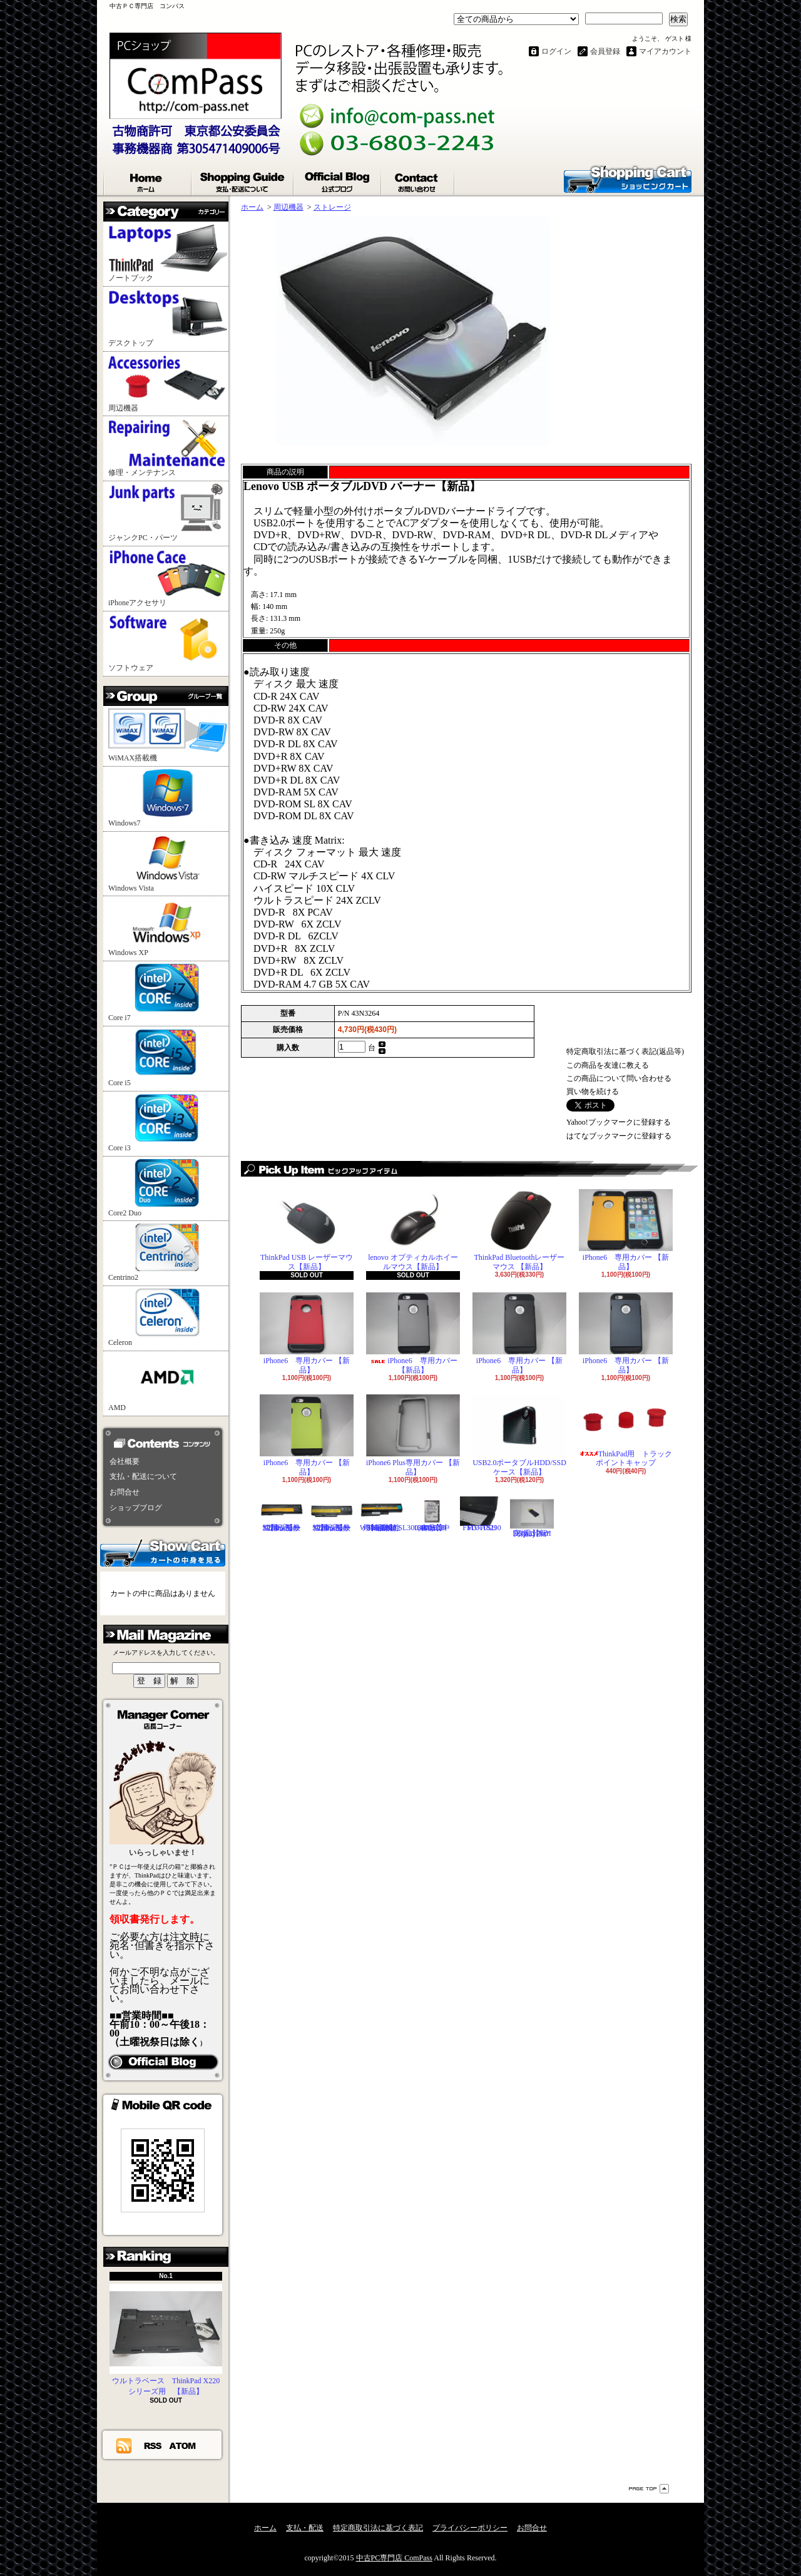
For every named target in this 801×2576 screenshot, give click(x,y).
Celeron (167, 1318)
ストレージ (332, 207)
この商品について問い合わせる (618, 1078)
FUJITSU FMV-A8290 (482, 1513)
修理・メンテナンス (167, 448)
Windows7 (167, 798)
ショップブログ (338, 179)
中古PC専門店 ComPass (394, 2557)
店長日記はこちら (163, 2062)
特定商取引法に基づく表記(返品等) (625, 1051)
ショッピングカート (627, 178)
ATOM (183, 2445)
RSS (153, 2445)
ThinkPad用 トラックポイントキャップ (626, 1430)
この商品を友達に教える (607, 1065)
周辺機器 (167, 383)
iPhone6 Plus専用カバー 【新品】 (413, 1435)
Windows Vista (167, 863)
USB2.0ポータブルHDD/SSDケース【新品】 (519, 1435)
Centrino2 (167, 1253)
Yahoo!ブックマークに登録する (618, 1122)
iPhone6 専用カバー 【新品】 (626, 1230)
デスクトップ (167, 318)
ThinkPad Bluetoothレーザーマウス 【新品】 (519, 1230)
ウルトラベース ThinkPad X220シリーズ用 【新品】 (166, 2340)
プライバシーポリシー (470, 2527)
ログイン (556, 51)
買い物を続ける (592, 1091)
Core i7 (167, 993)
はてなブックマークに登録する (618, 1136)
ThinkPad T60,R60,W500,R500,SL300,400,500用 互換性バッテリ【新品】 (402, 1513)
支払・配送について (243, 179)
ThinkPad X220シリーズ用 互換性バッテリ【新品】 (332, 1513)
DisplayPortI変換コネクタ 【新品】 (532, 1517)
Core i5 (167, 1058)
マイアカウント (665, 51)
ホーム (147, 179)
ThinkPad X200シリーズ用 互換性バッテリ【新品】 (282, 1513)
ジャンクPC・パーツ (167, 513)
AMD (167, 1383)
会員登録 (605, 51)
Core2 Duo (167, 1188)
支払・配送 (305, 2527)
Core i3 (167, 1123)
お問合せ (418, 179)
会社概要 (125, 1461)
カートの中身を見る (162, 1552)
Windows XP (167, 928)
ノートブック (167, 253)
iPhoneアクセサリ (167, 578)
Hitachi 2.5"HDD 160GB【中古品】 (432, 1513)
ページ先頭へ (649, 2488)
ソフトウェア (167, 643)
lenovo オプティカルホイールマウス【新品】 (413, 1230)
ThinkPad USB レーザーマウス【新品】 (307, 1230)
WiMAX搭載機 (167, 735)
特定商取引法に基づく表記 (378, 2527)
